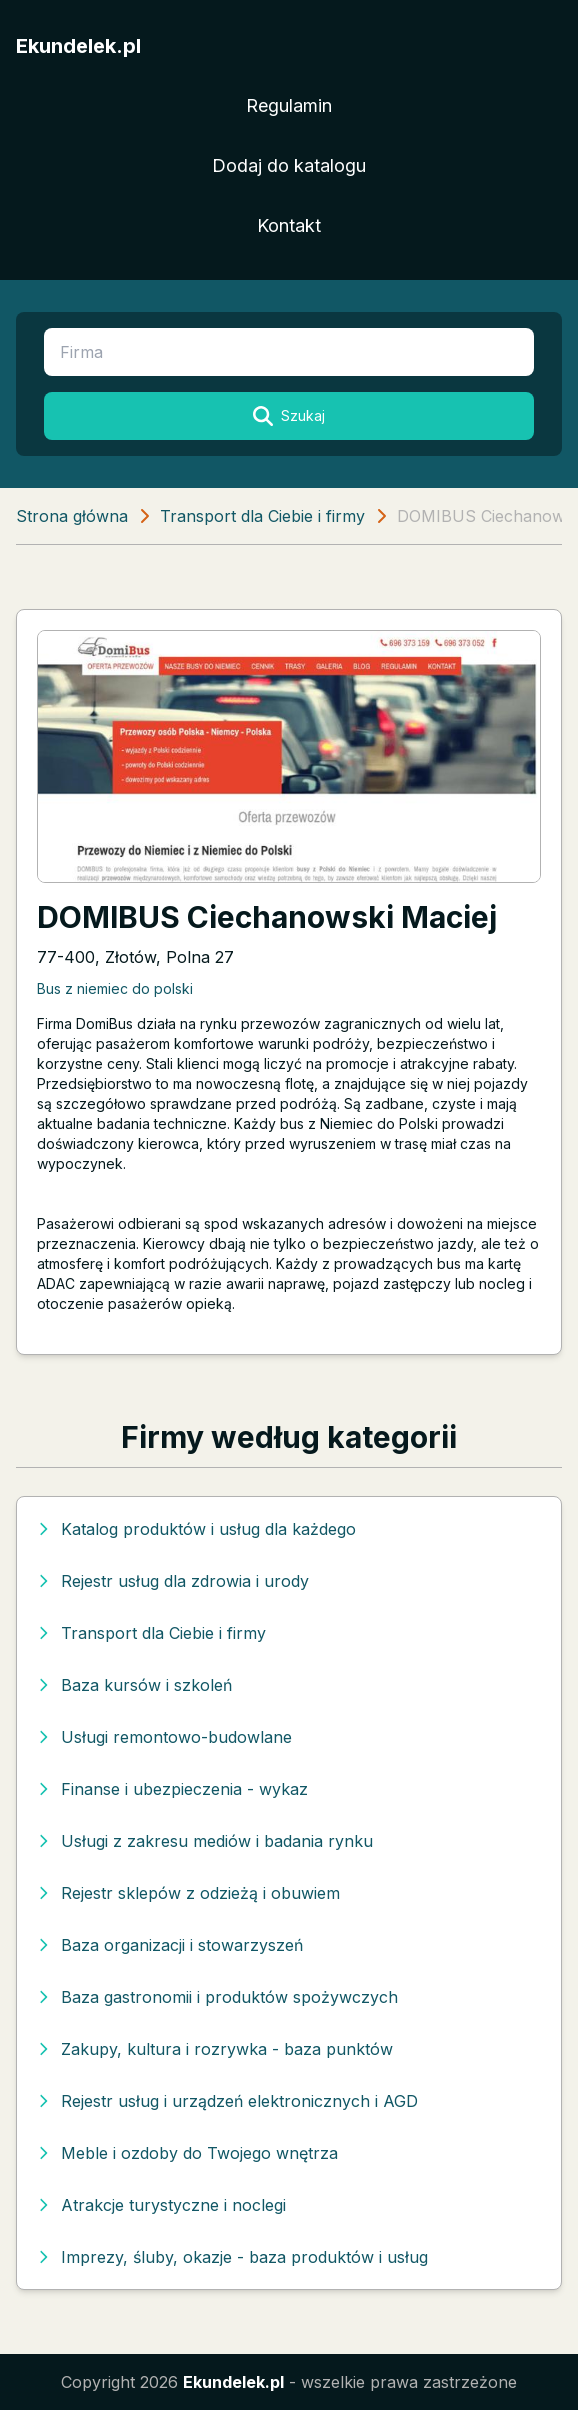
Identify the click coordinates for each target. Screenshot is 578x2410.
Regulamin (289, 105)
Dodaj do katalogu (289, 165)
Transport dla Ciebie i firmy (262, 516)
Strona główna (72, 516)
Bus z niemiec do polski (115, 988)
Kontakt (289, 225)
